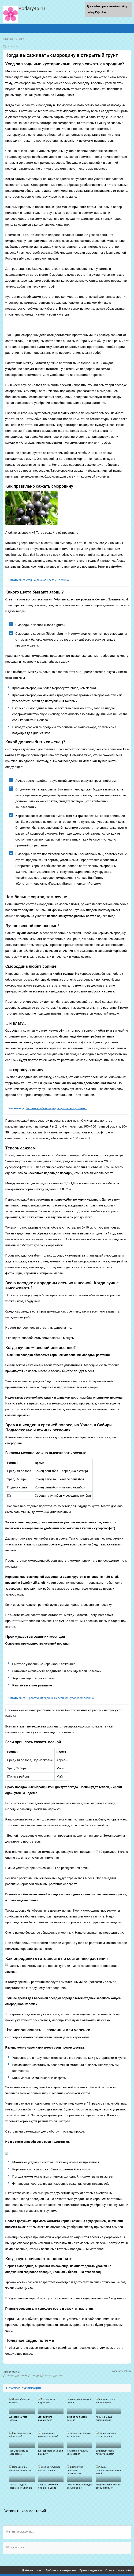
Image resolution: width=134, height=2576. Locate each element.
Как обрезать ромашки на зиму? (50, 2452)
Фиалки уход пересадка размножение (79, 2486)
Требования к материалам (61, 2570)
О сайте (109, 2570)
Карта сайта (124, 2570)
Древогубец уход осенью (18, 2418)
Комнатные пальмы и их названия (78, 2452)
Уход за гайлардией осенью (77, 2418)
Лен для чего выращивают (45, 2418)
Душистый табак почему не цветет (105, 2452)
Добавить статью (32, 2570)
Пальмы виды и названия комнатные (20, 2486)
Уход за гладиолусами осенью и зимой (108, 2486)
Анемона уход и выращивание (104, 2418)
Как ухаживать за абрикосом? (18, 2452)
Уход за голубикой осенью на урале (48, 2486)
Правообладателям (90, 2570)
